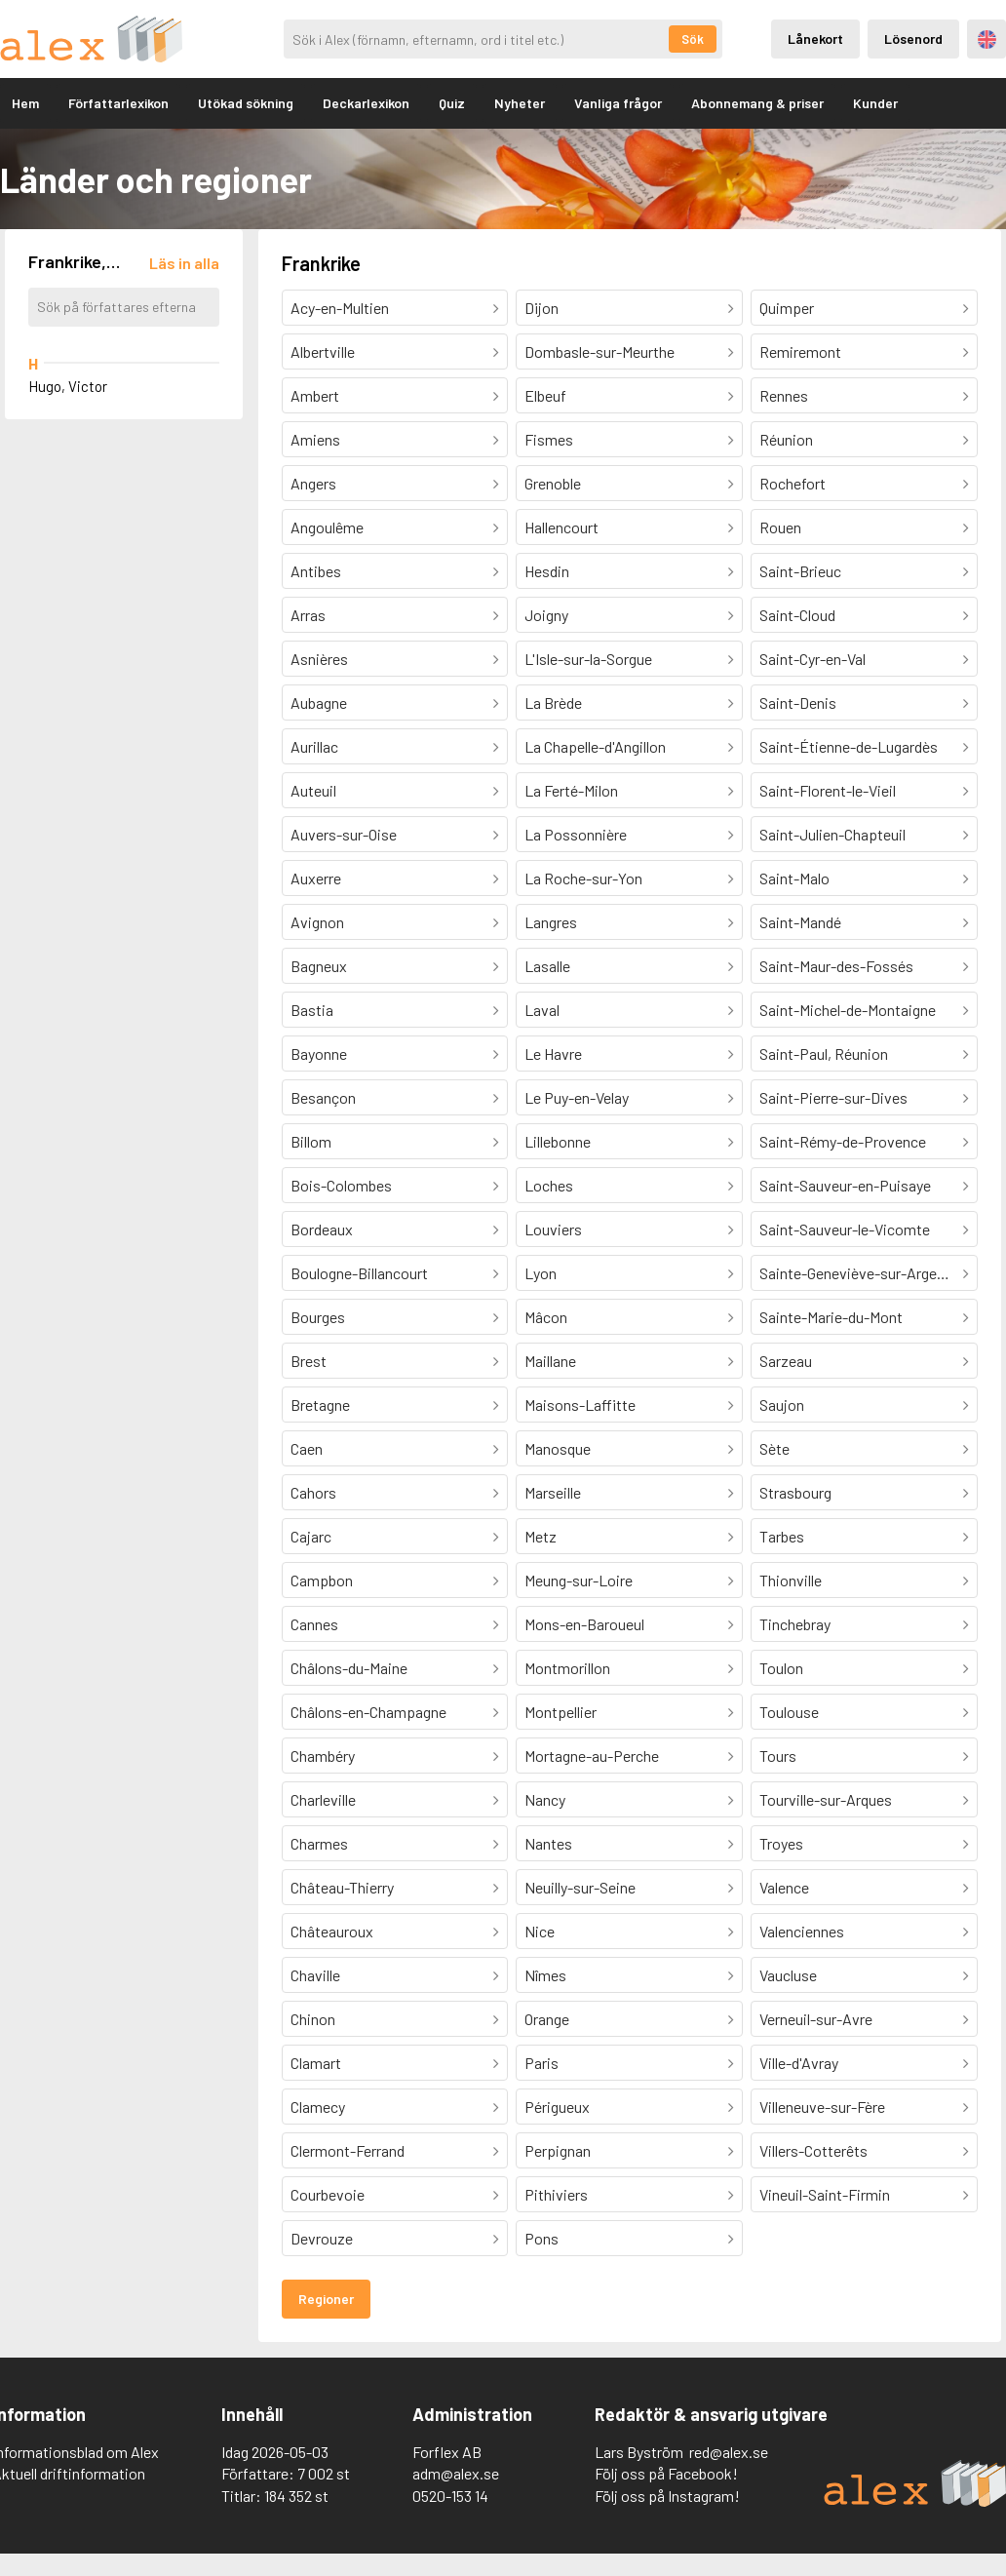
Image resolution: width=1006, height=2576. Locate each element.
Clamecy (317, 2106)
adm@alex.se (455, 2473)
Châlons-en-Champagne (368, 1711)
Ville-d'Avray (798, 2062)
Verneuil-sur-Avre (815, 2019)
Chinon (312, 2019)
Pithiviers (556, 2194)
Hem (25, 103)
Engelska (987, 39)
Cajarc (310, 1536)
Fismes (548, 439)
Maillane (550, 1360)
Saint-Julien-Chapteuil (832, 834)
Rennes (783, 395)
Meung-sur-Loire (578, 1580)
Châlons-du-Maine (348, 1668)
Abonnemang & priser (757, 103)
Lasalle (547, 965)
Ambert (314, 395)
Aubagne (318, 702)
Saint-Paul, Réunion (823, 1053)
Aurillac (314, 746)
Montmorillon (567, 1668)
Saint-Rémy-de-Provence (842, 1141)
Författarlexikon (118, 103)
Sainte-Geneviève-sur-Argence (859, 1273)
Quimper (786, 307)
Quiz (452, 103)
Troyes (781, 1843)
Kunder (875, 103)
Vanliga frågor (618, 103)
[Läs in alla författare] (184, 263)
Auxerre (315, 878)
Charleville (323, 1799)
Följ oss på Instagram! (667, 2495)
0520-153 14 (450, 2495)
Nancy (544, 1799)
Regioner (326, 2298)
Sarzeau (785, 1360)
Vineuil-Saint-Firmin (824, 2194)
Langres (550, 922)
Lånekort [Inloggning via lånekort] (815, 38)
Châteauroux (331, 1931)
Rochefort (792, 483)
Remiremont (800, 351)
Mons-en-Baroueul (584, 1624)
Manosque (557, 1448)
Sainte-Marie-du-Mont (831, 1317)
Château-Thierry (342, 1887)
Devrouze (321, 2238)
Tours (777, 1755)
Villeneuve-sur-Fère (822, 2106)
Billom (310, 1141)
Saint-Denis (797, 702)
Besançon (323, 1097)
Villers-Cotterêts (813, 2150)
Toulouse (789, 1711)
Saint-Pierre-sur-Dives (833, 1097)
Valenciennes (801, 1931)
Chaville (315, 1975)
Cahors (313, 1492)
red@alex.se (728, 2451)
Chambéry (322, 1755)
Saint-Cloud (797, 614)
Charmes (319, 1843)
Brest (308, 1360)
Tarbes (781, 1536)
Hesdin (546, 571)
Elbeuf (545, 395)
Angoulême (327, 527)
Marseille (552, 1492)
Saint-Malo (794, 878)
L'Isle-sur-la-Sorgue (588, 658)
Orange (546, 2019)
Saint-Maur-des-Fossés (836, 965)
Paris (541, 2062)
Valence (784, 1887)
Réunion (786, 439)
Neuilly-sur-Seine (580, 1887)
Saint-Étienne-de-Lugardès (848, 746)
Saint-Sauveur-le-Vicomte (844, 1229)
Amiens (315, 439)
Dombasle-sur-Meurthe (599, 351)
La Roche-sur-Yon (583, 878)
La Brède (553, 702)
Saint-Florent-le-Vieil (827, 790)
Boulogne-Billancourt (359, 1273)
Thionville (790, 1580)
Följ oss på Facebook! (666, 2473)
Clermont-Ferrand (347, 2150)
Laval (542, 1009)
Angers (313, 483)
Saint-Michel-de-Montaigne (847, 1009)
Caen (306, 1448)
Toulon (781, 1668)
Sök (692, 39)
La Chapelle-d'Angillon (595, 746)
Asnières (319, 658)
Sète (774, 1448)
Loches (548, 1185)
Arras (308, 614)
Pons (541, 2238)
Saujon (781, 1404)
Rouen (780, 527)
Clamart (315, 2062)
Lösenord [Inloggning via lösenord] (913, 38)
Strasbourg (795, 1492)
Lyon (540, 1273)
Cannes (314, 1624)
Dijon (541, 307)
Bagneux (318, 965)
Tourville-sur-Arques (825, 1799)
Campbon (321, 1580)
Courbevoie (327, 2194)
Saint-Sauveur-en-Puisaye (845, 1185)
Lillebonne (557, 1141)
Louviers (553, 1229)
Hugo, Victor (67, 386)
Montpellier (560, 1711)
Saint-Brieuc (800, 571)
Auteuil (313, 790)
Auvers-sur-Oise (343, 834)
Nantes (548, 1843)
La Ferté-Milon (571, 790)
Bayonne (318, 1053)
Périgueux (557, 2106)
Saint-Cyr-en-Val (812, 658)
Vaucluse (788, 1975)
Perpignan (557, 2150)
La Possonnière (575, 834)
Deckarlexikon (366, 103)
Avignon (317, 922)
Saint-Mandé (800, 922)
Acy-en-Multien (339, 307)
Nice (539, 1931)
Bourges (317, 1317)
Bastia (311, 1009)
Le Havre (553, 1053)
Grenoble (552, 483)
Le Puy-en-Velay (576, 1097)
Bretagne (320, 1404)
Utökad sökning (245, 103)
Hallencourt (561, 527)
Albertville (322, 351)
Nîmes (545, 1975)
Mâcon (545, 1317)
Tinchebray (795, 1624)
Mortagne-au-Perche (591, 1755)
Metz (540, 1536)
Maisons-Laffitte (580, 1404)
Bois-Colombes (341, 1185)
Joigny (546, 614)
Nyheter (519, 103)
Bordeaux (321, 1229)
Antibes (315, 571)
